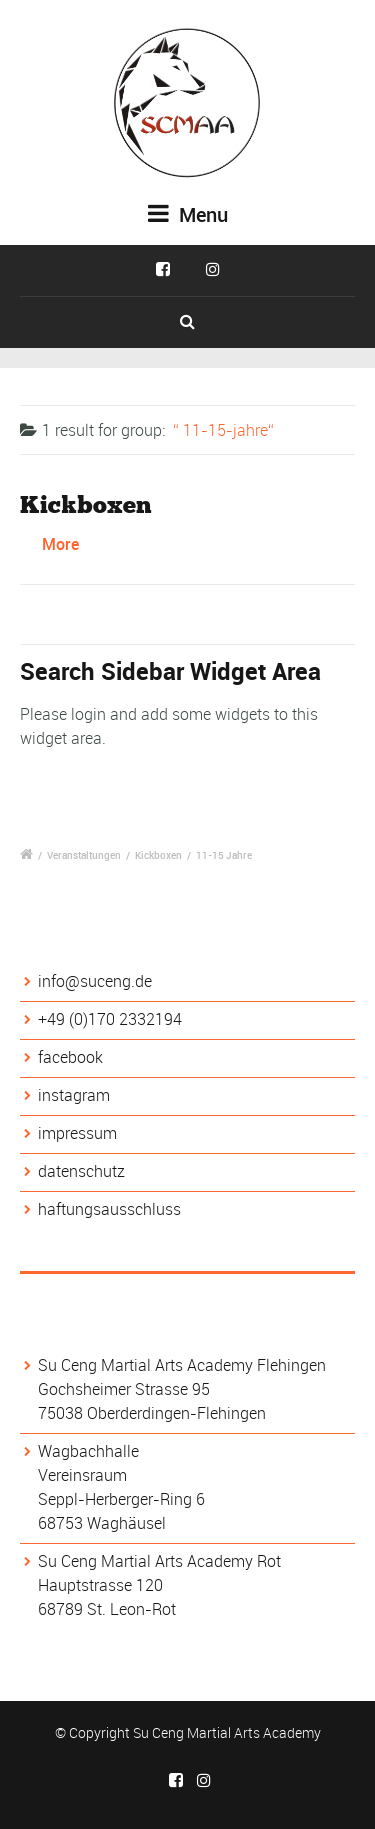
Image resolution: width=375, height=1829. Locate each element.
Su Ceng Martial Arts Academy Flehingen (182, 1365)
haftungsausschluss (109, 1209)
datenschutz (81, 1171)
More (60, 544)
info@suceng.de (95, 981)
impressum (77, 1133)
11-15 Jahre (224, 855)
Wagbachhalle (88, 1451)
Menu (188, 214)
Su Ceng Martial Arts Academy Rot (159, 1561)
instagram (74, 1095)
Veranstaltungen (84, 855)
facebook (70, 1057)
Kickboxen (86, 504)
